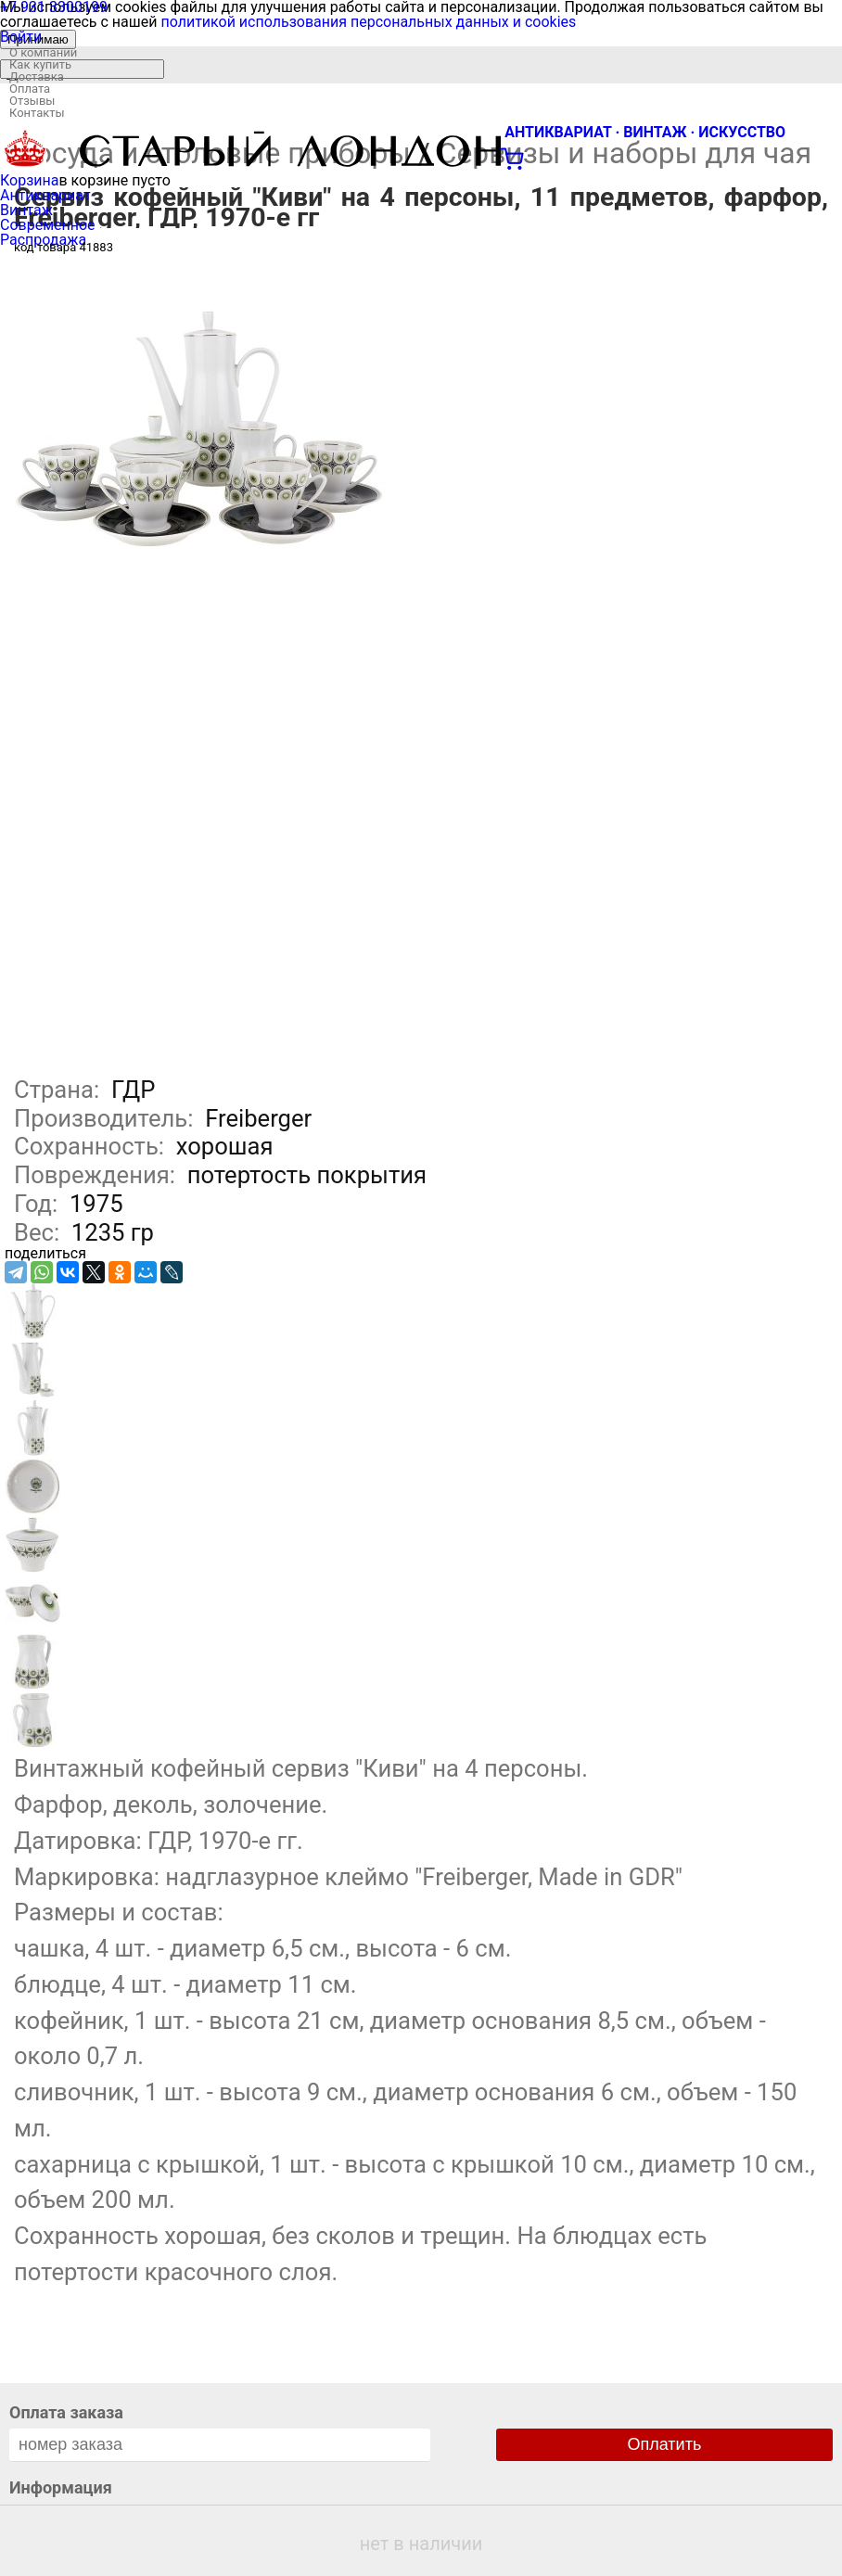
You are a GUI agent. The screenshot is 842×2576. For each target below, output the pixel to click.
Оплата (29, 89)
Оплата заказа (66, 2412)
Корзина (29, 180)
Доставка (36, 76)
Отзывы (32, 101)
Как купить (40, 64)
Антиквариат (45, 195)
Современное (48, 225)
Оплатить (665, 2444)
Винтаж (26, 210)
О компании (43, 52)
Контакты (37, 113)
